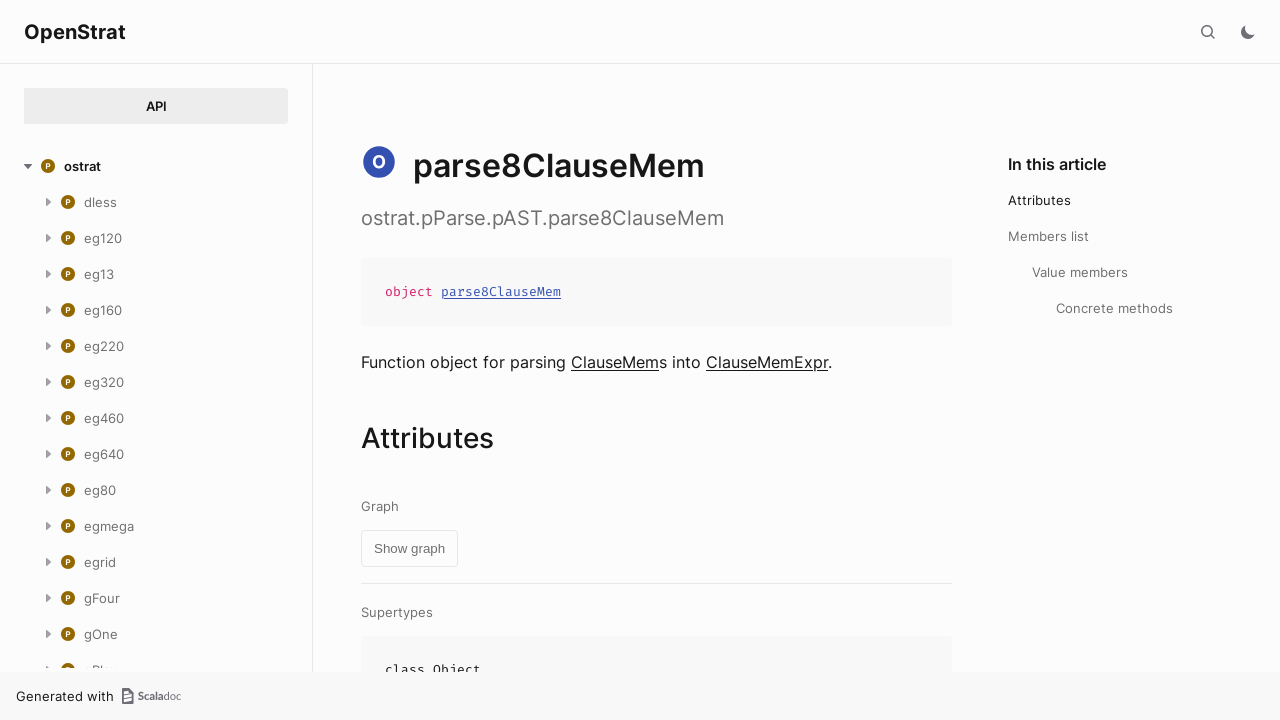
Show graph (409, 548)
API (156, 106)
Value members (1080, 272)
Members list (1048, 236)
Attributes (1039, 200)
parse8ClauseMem (501, 291)
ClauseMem (615, 362)
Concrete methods (1114, 308)
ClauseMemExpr (767, 362)
